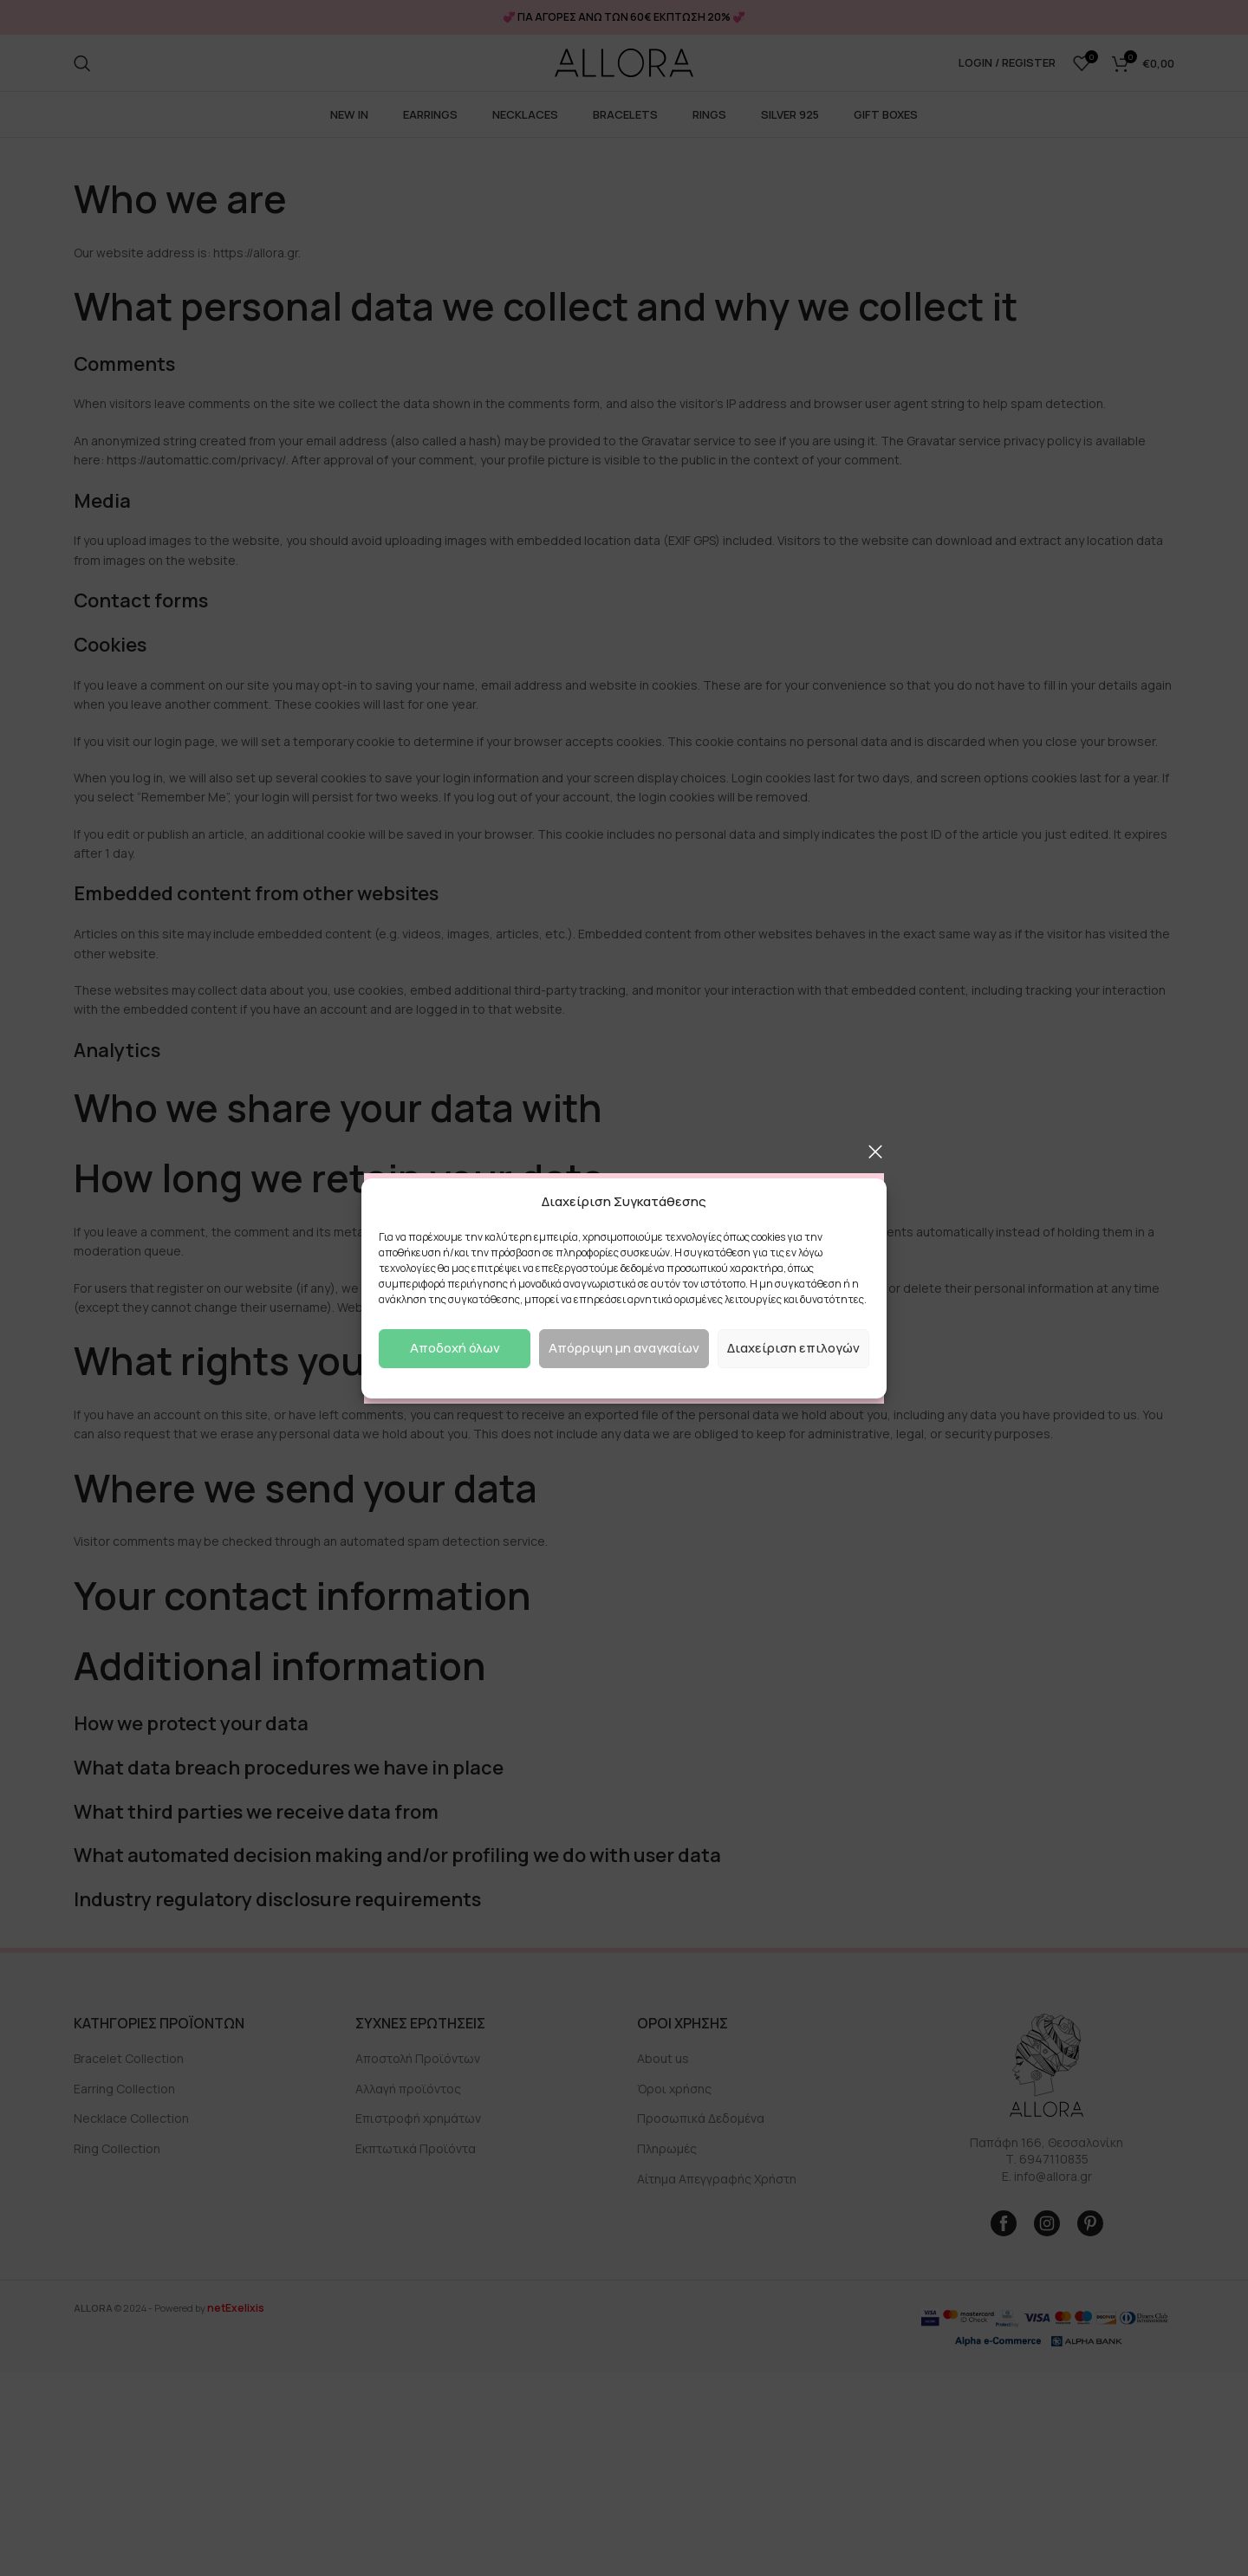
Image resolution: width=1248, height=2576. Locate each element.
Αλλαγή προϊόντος (408, 2088)
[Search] (82, 63)
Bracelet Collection (129, 2058)
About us (663, 2058)
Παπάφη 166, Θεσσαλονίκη (1046, 2142)
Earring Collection (124, 2088)
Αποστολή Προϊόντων (417, 2058)
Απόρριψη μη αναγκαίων (624, 1348)
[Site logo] (624, 62)
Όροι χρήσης (674, 2088)
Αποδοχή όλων (455, 1348)
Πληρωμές (667, 2148)
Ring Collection (117, 2148)
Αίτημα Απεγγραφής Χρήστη (716, 2178)
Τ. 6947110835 (1047, 2159)
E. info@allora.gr (1047, 2176)
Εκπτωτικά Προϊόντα (415, 2148)
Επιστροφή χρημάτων (418, 2118)
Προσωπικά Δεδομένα (700, 2118)
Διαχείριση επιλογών (793, 1348)
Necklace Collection (131, 2118)
